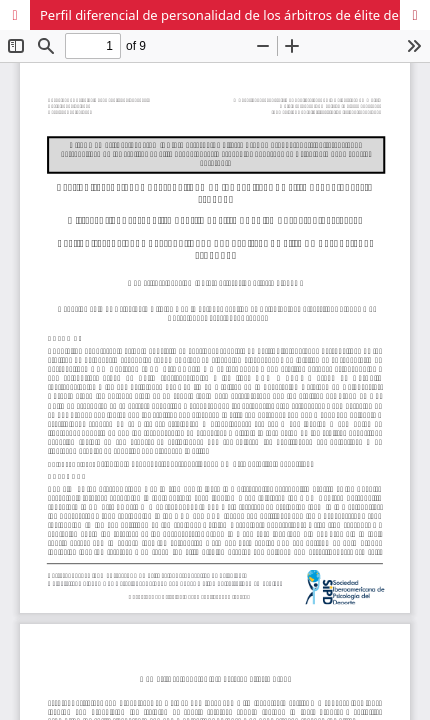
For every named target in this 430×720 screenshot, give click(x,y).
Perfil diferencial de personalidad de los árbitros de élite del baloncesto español (235, 15)
